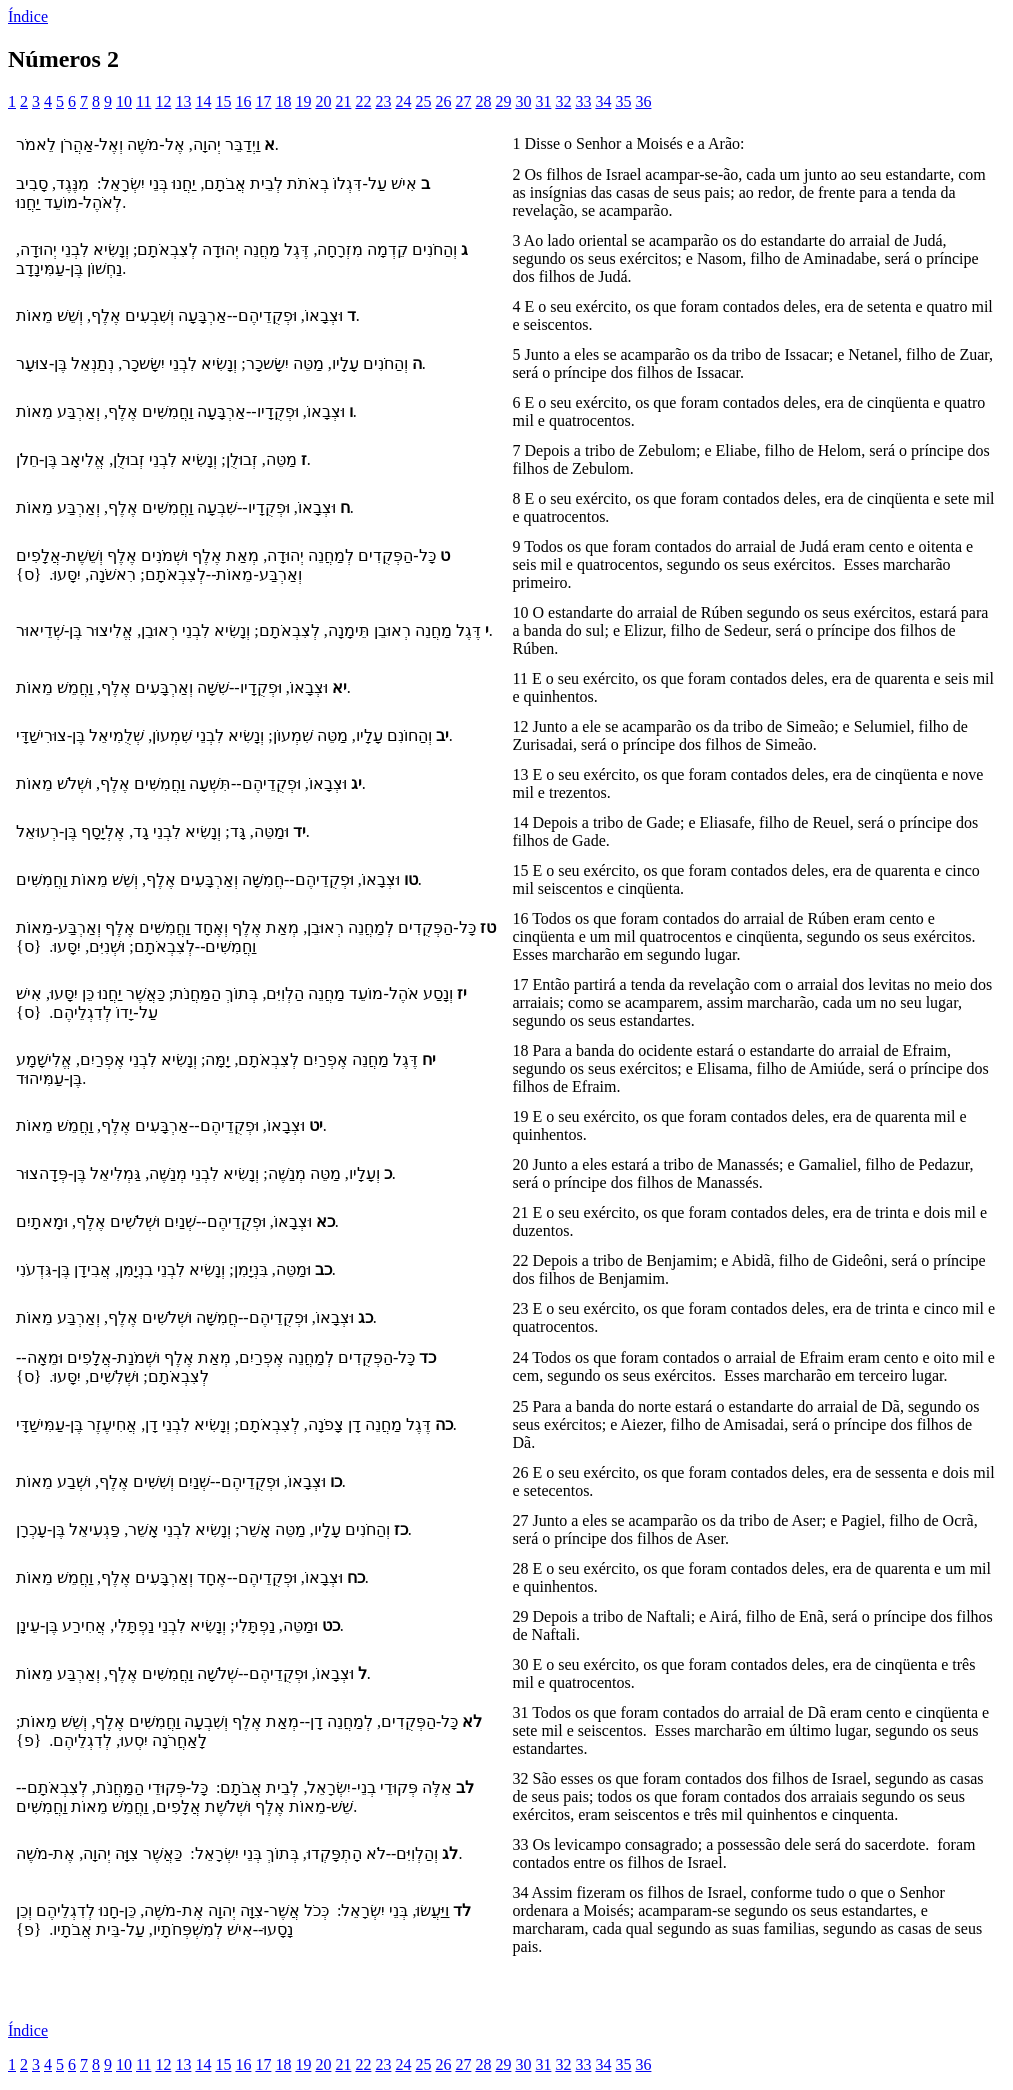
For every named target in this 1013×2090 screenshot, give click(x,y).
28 (483, 101)
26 (443, 101)
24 (403, 101)
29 (503, 101)
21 (343, 101)
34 (603, 101)
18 (283, 101)
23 (383, 101)
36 (643, 101)
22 (363, 101)
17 (263, 101)
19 (303, 101)
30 (523, 101)
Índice (28, 16)
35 (623, 101)
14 (203, 101)
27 (463, 101)
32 (563, 101)
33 (583, 101)
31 (543, 101)
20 (323, 101)
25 (423, 101)
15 (223, 101)
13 (183, 101)
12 (163, 101)
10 (124, 101)
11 (143, 101)
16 (243, 101)
